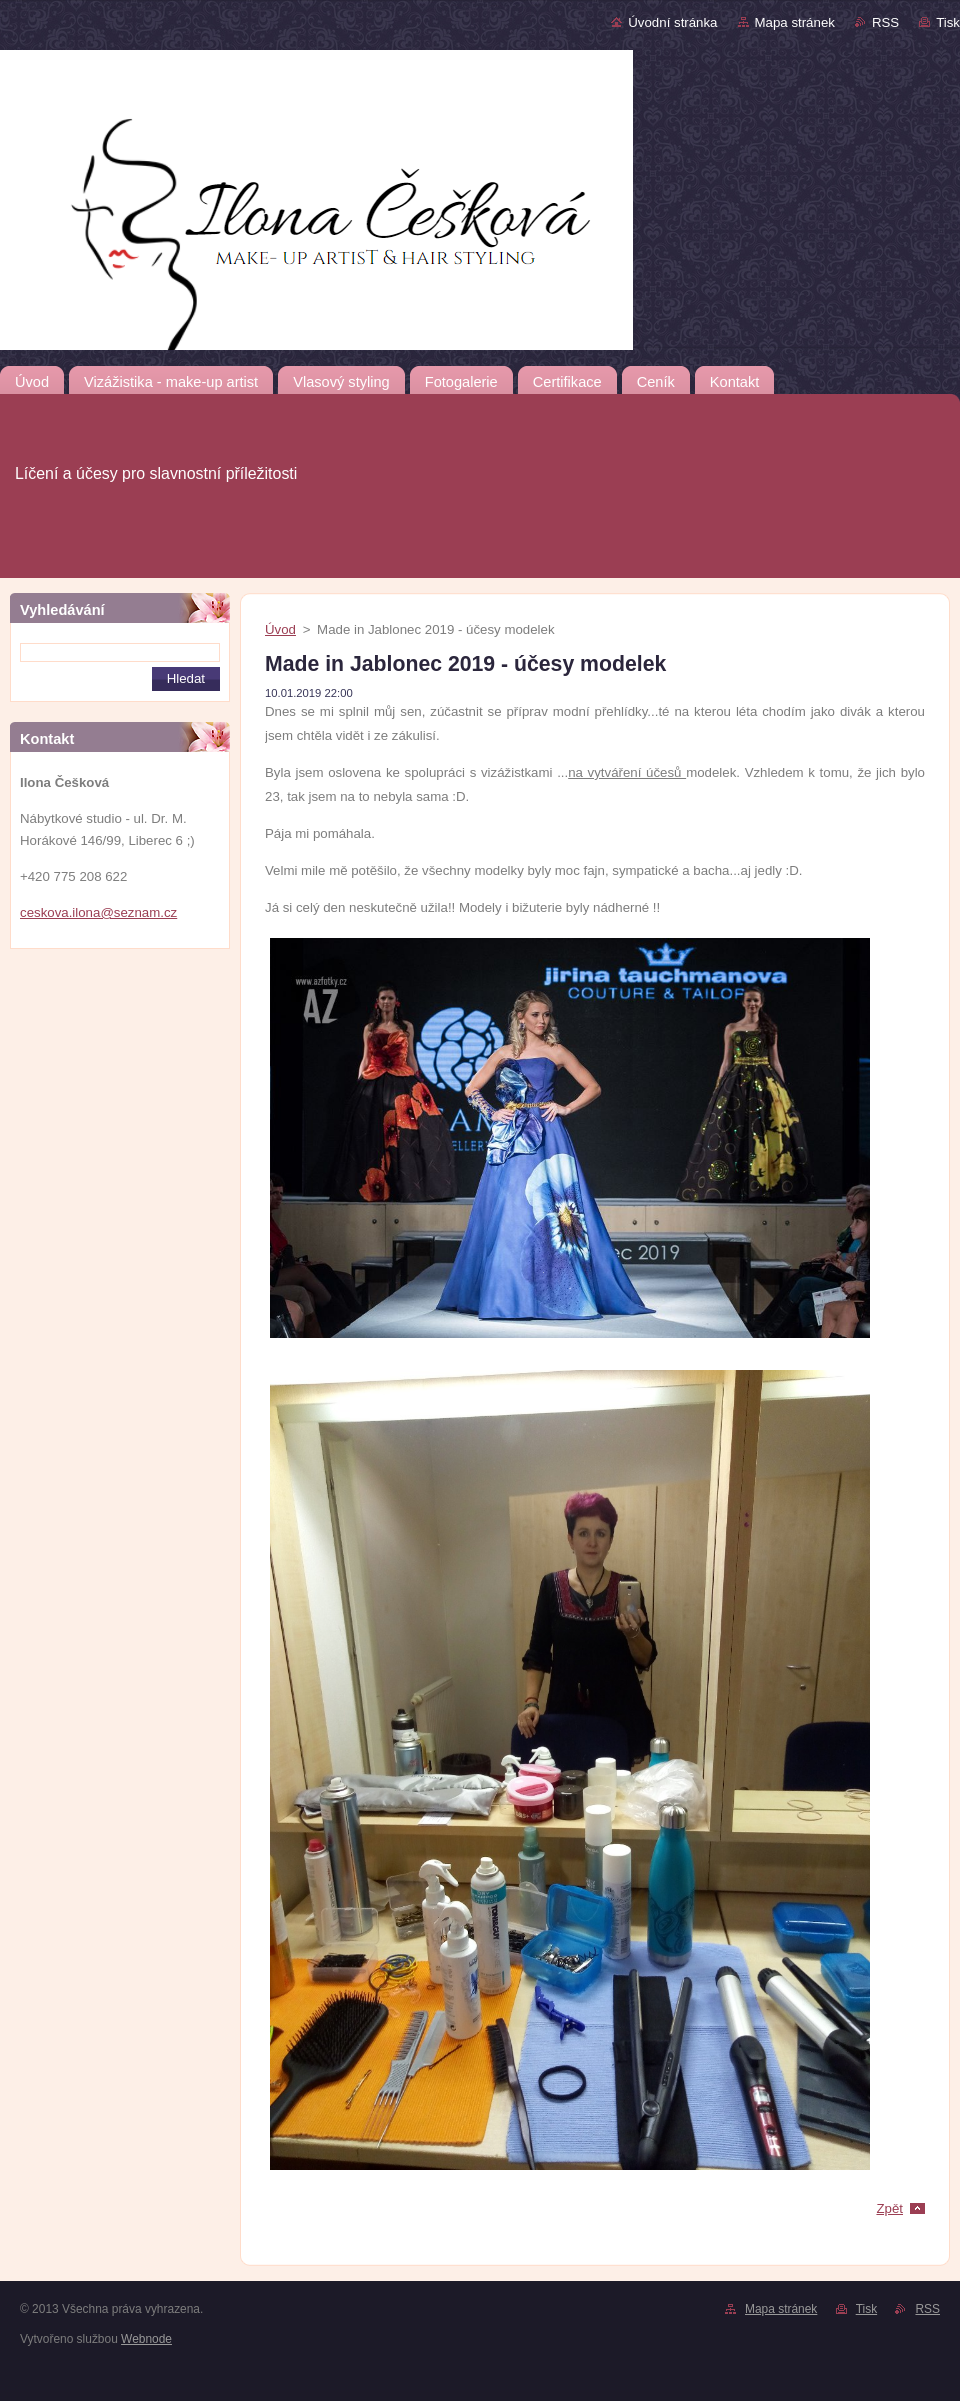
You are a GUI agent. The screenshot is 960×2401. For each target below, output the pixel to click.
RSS (885, 22)
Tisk (948, 22)
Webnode (146, 2339)
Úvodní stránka (672, 22)
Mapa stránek (795, 22)
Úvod (280, 629)
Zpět (889, 2208)
